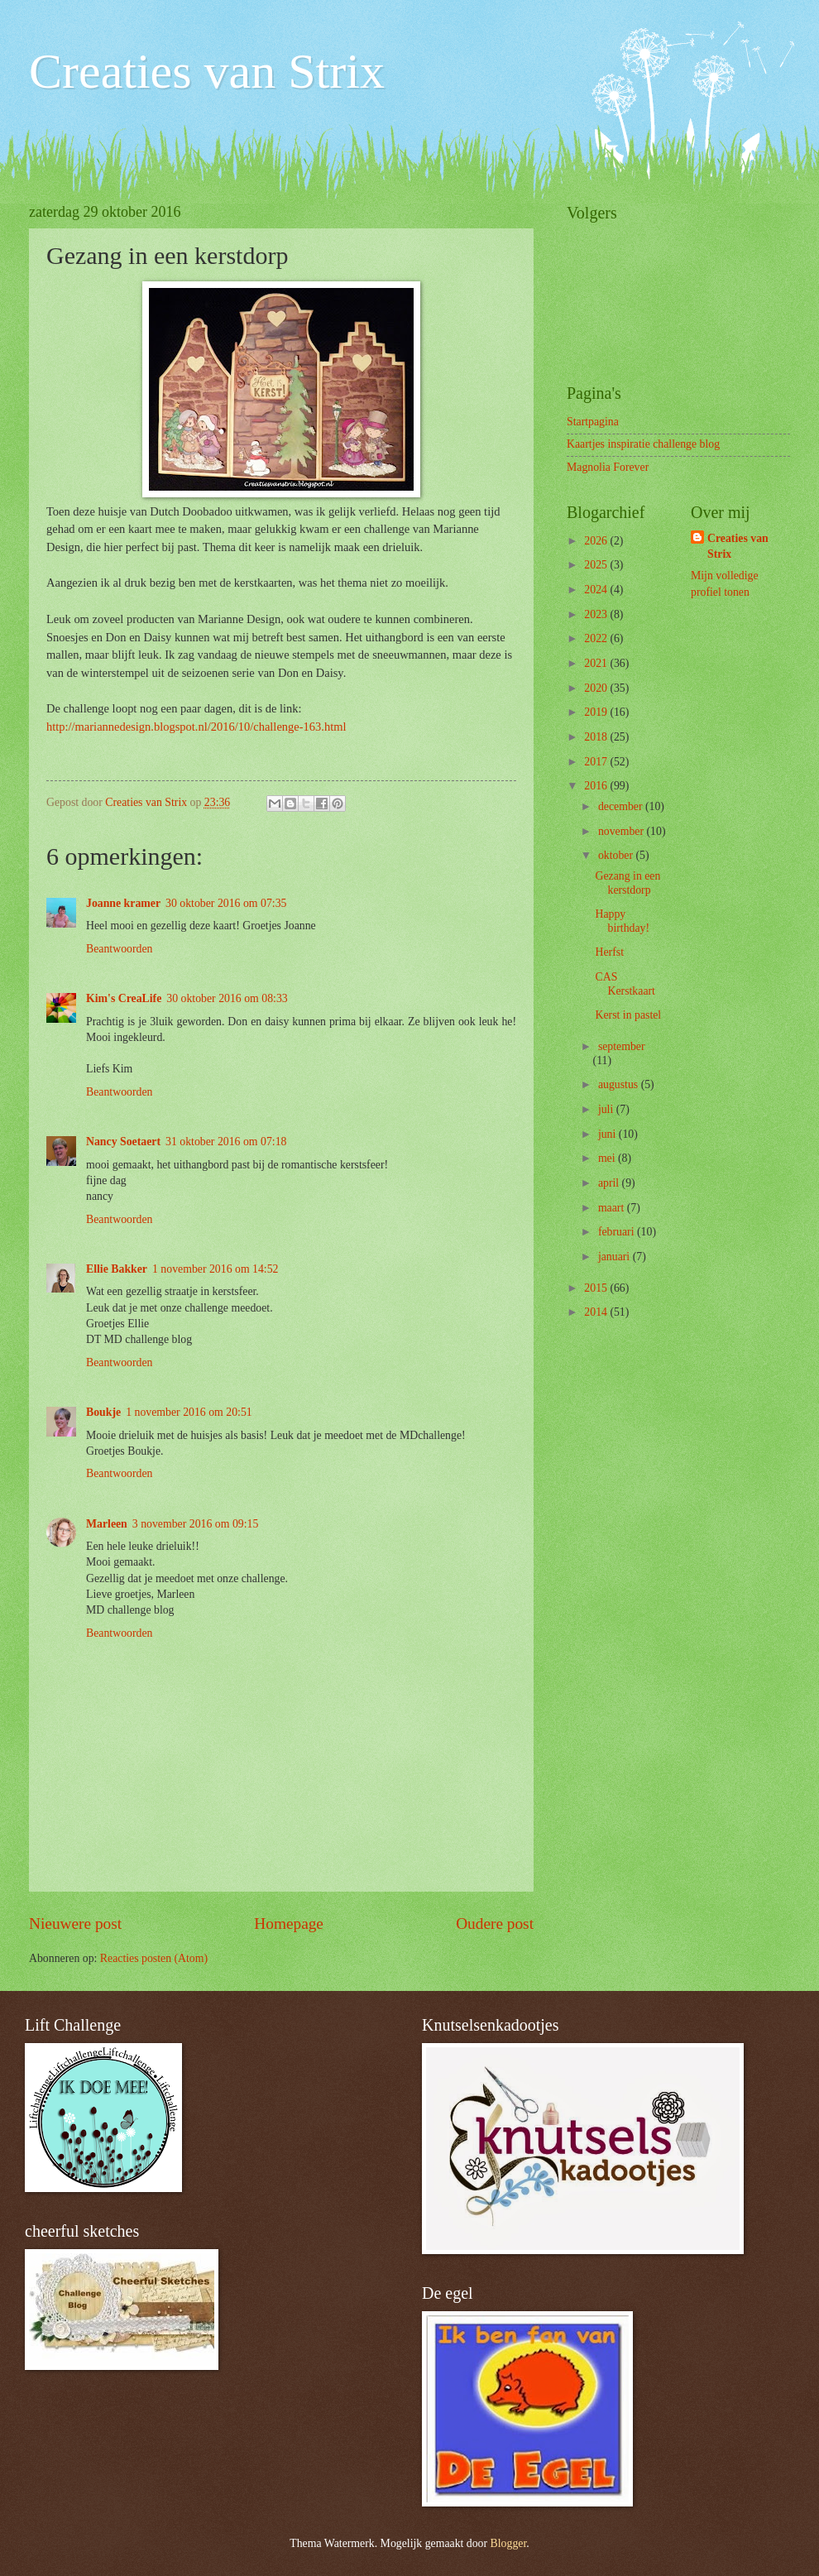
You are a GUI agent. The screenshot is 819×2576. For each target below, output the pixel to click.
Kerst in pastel (628, 1015)
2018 (597, 737)
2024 (597, 589)
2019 (597, 712)
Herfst (609, 952)
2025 (597, 565)
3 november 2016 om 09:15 (195, 1524)
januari (615, 1256)
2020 (597, 688)
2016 (597, 786)
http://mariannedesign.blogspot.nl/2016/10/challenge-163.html (196, 726)
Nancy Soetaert (123, 1141)
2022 (597, 638)
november (622, 831)
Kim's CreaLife (123, 998)
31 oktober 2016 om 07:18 (225, 1141)
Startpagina (593, 421)
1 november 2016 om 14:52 (215, 1269)
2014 (597, 1312)
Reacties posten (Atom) (154, 1958)
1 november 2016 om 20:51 (189, 1412)
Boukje (103, 1412)
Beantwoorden (119, 949)
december (621, 806)
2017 (597, 762)
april (610, 1183)
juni (608, 1134)
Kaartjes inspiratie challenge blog (643, 444)
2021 (597, 663)
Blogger (509, 2543)
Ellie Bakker (116, 1269)
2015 (597, 1288)
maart (612, 1208)
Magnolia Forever (608, 467)
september (621, 1046)
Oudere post (495, 1923)
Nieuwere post (75, 1923)
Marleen (106, 1524)
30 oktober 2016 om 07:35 (225, 903)
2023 (597, 614)
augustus (619, 1084)
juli (607, 1109)
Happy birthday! (622, 921)
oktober (617, 855)
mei (608, 1158)
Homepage (288, 1923)
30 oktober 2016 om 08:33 (226, 998)
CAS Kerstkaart (624, 984)
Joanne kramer (123, 903)
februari (617, 1232)
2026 (597, 541)
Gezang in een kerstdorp (627, 883)
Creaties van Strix (207, 71)
